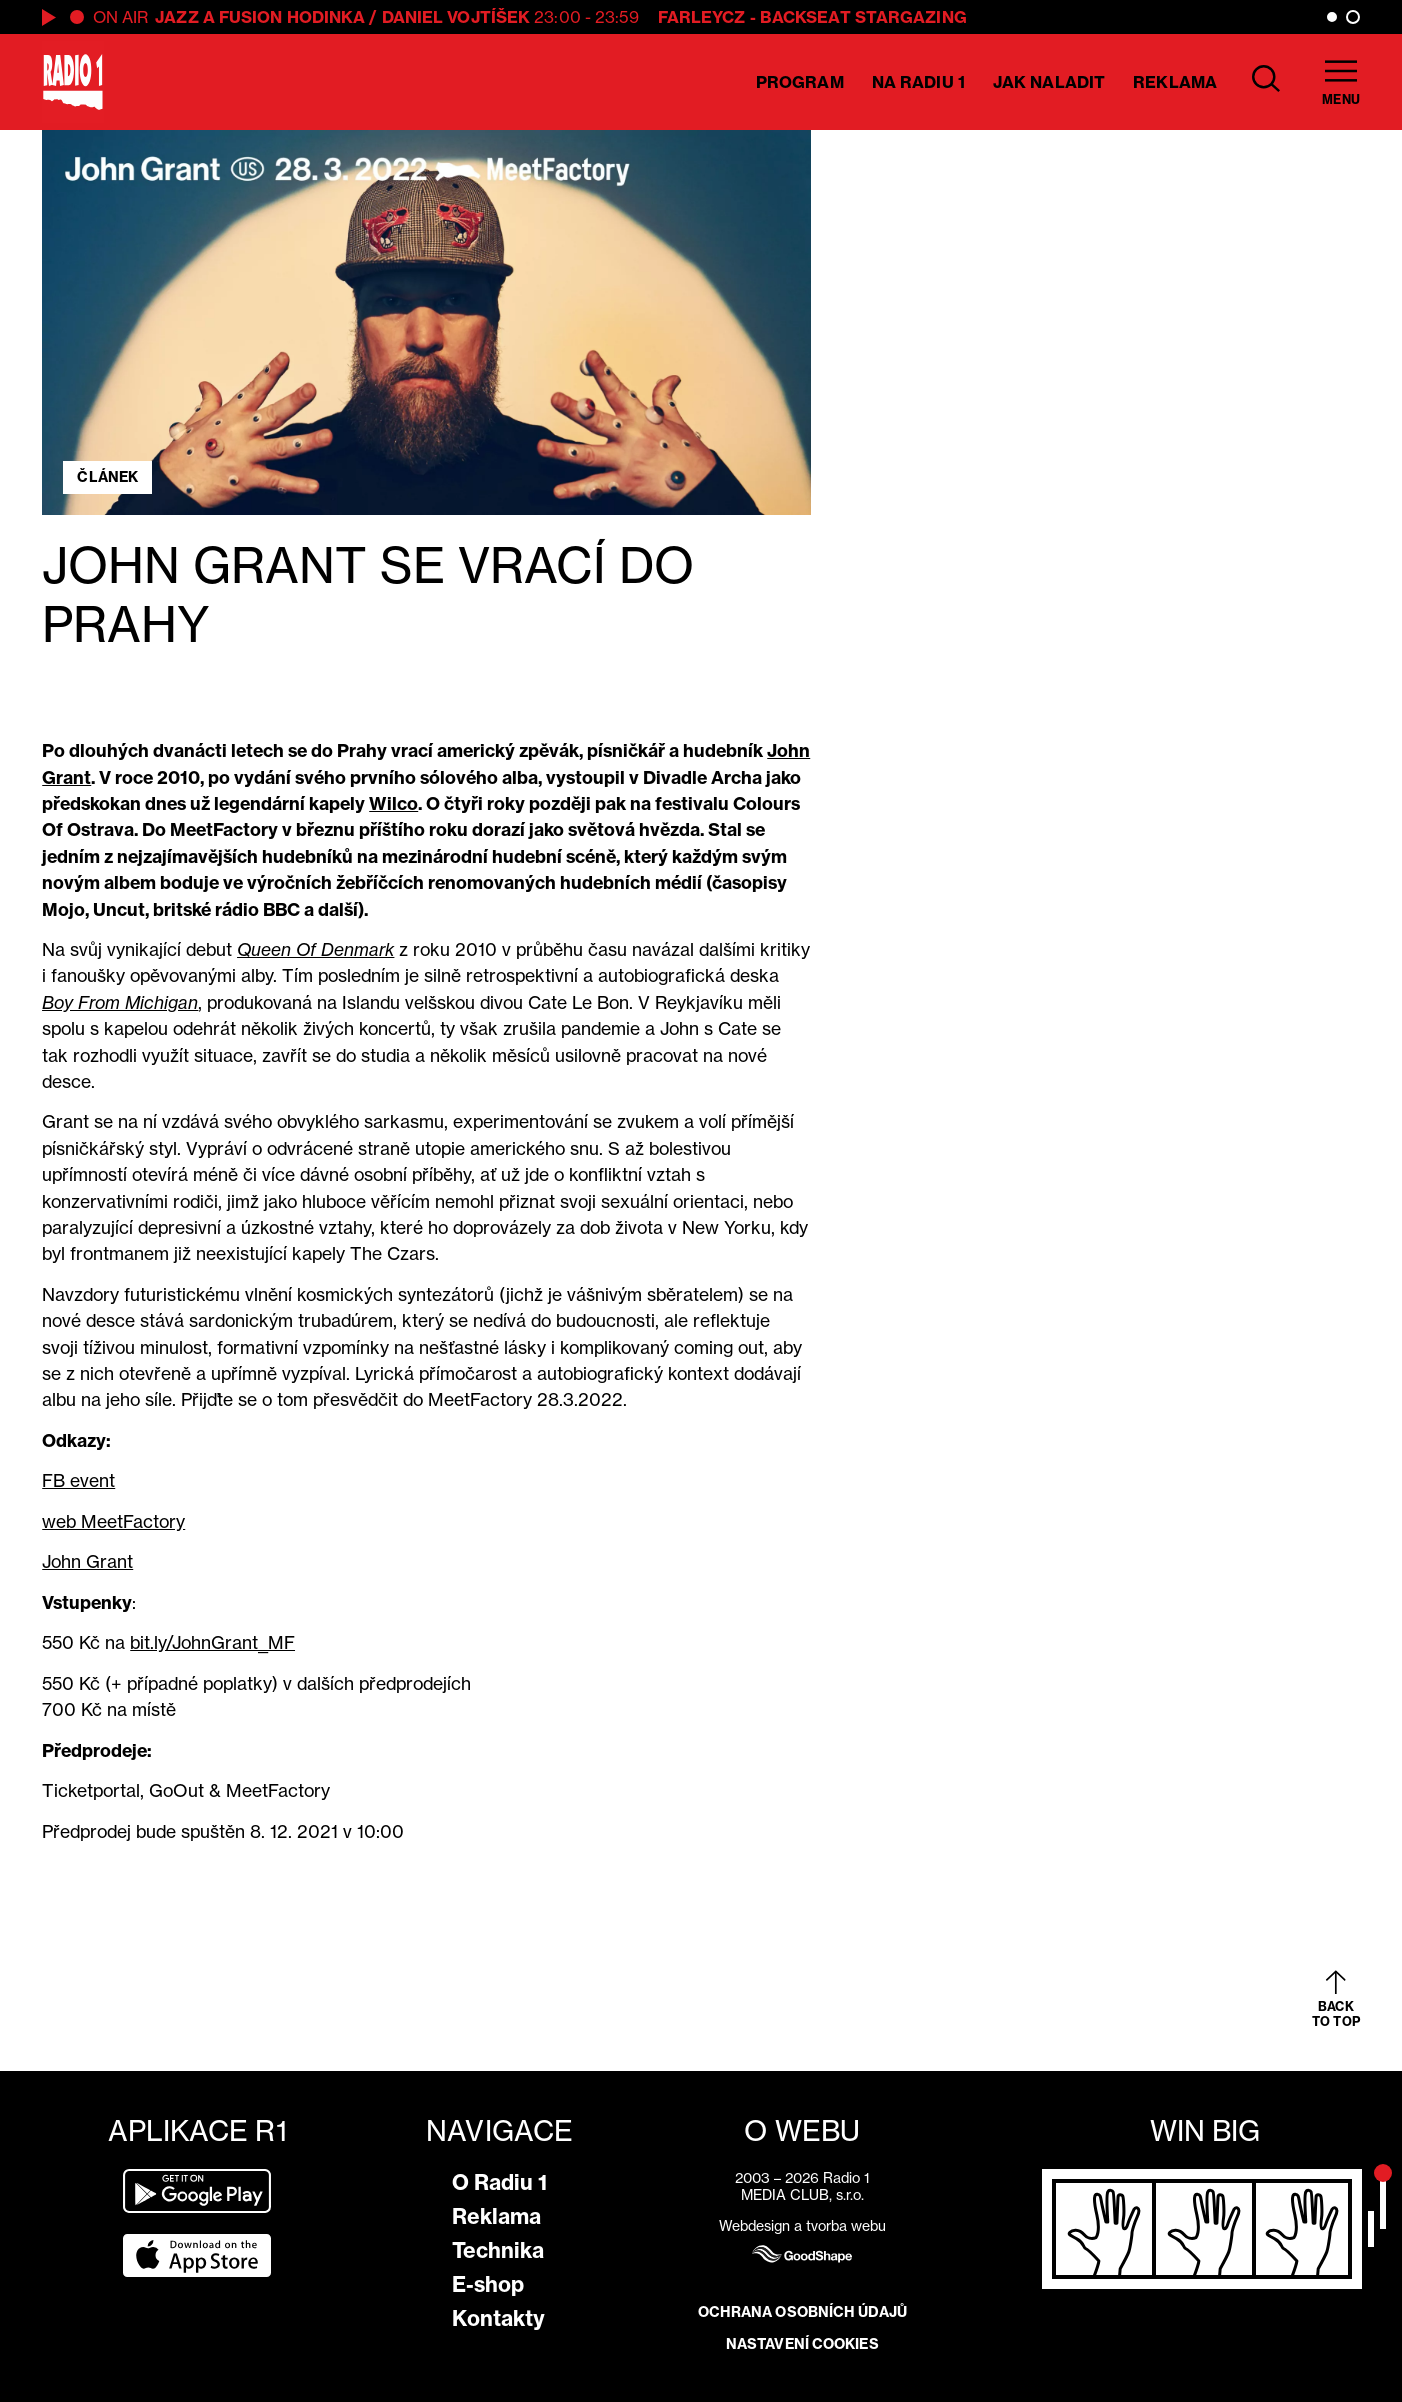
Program (800, 82)
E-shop (488, 2284)
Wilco (393, 803)
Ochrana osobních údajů (802, 2312)
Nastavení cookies (802, 2344)
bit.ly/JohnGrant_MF (212, 1642)
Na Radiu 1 (918, 82)
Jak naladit (1049, 82)
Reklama (1175, 82)
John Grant (87, 1561)
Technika (498, 2250)
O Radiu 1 (499, 2182)
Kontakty (498, 2318)
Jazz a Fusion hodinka (260, 17)
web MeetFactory (113, 1521)
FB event (78, 1480)
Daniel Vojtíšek (456, 17)
